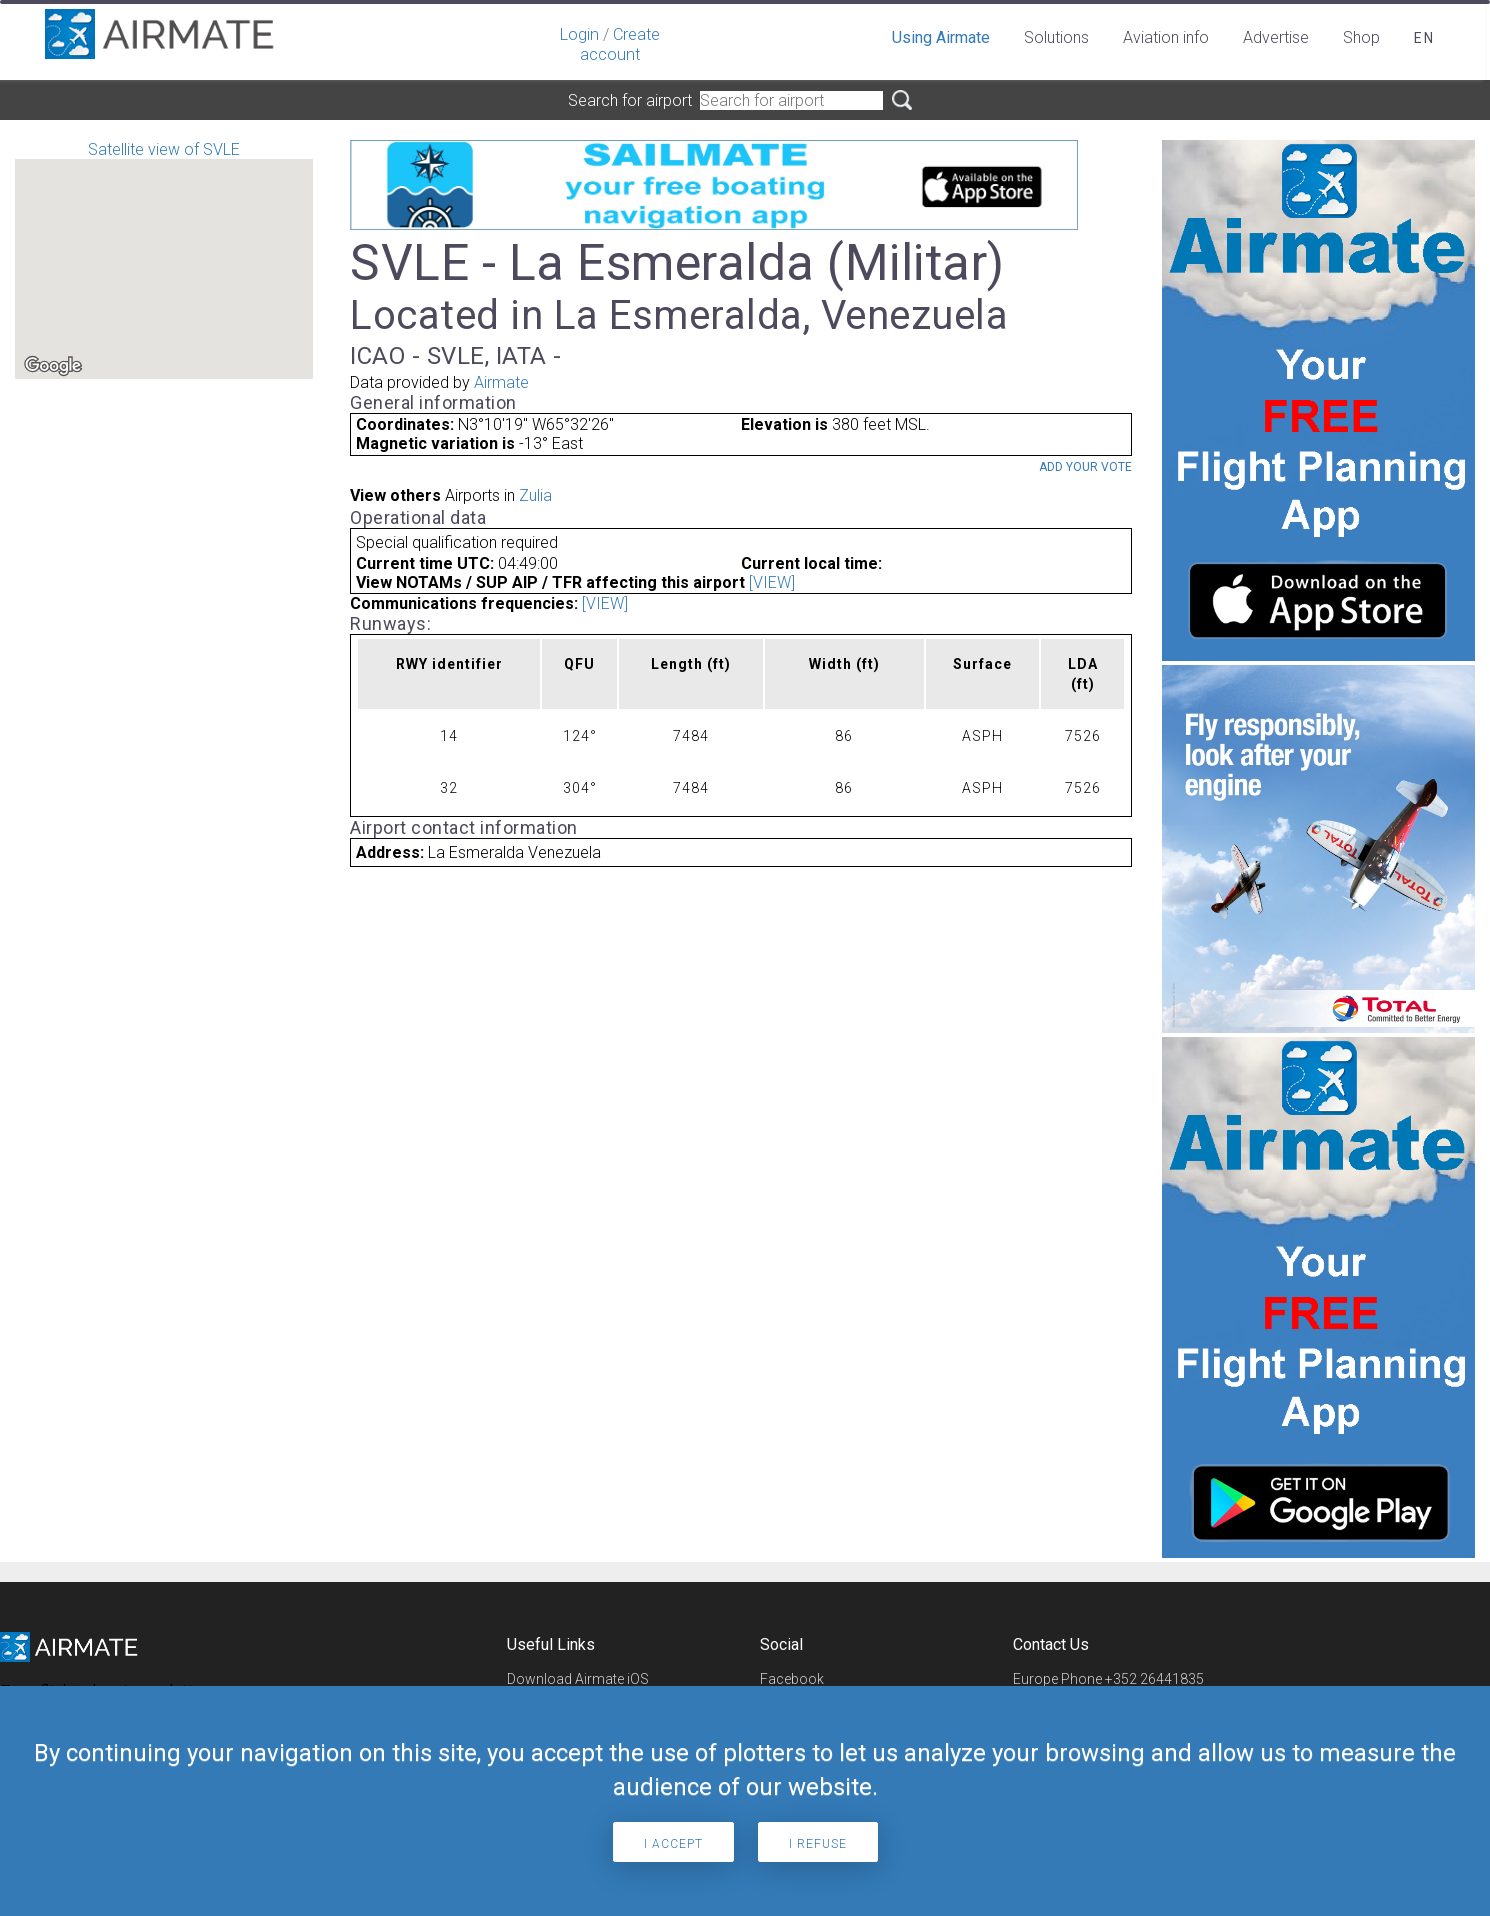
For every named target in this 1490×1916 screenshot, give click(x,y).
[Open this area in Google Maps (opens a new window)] (53, 366)
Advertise (1276, 37)
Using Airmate (941, 37)
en (1424, 38)
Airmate (501, 382)
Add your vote (1085, 467)
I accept (673, 1844)
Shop (1361, 37)
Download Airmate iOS (578, 1679)
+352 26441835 (1154, 1679)
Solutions (1056, 37)
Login (579, 34)
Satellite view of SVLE (164, 259)
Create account (620, 44)
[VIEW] (772, 582)
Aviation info (1166, 37)
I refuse (818, 1844)
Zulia (535, 495)
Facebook (792, 1679)
